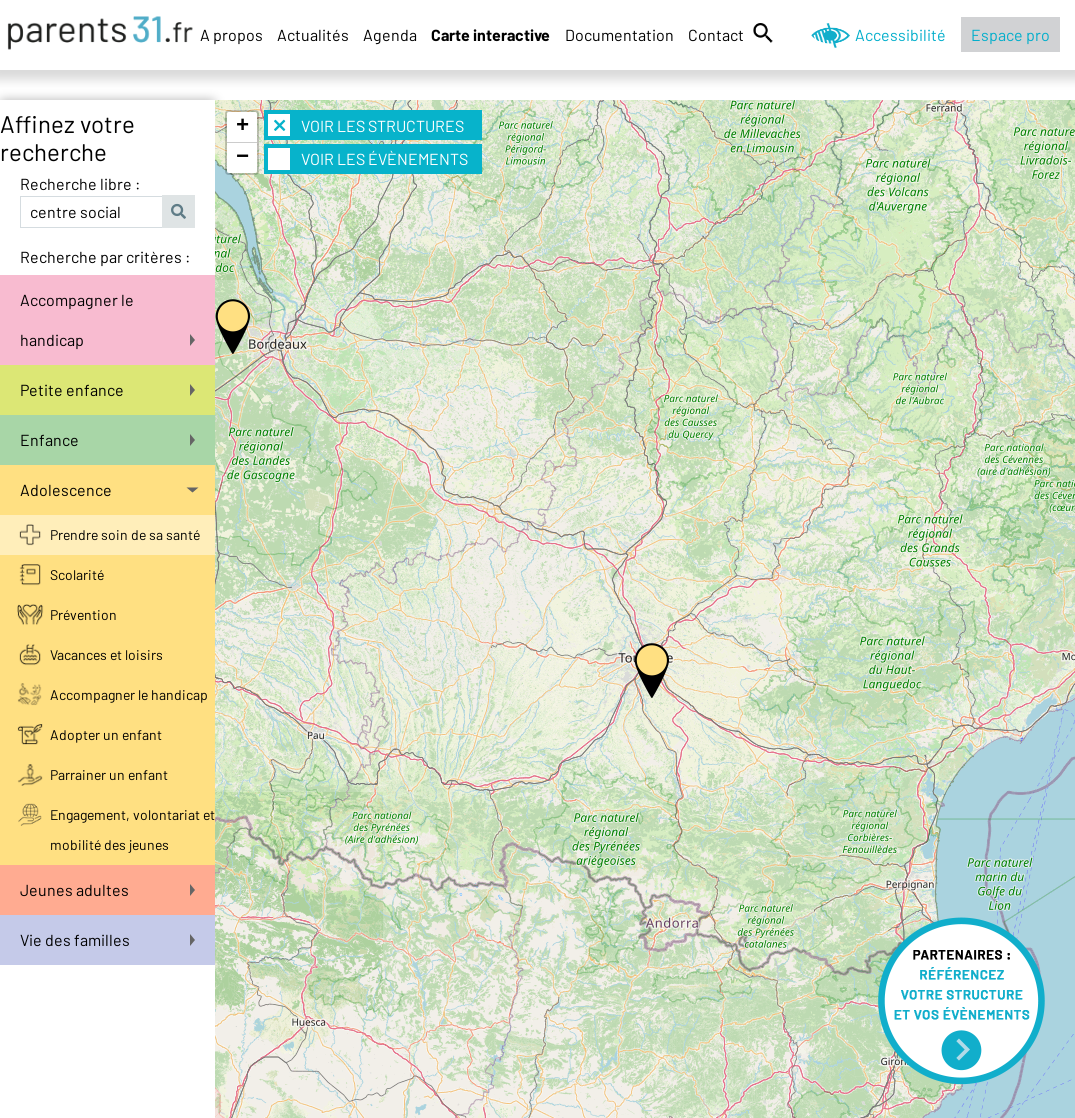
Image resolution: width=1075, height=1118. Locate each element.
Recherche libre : (80, 183)
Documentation (619, 34)
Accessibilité (900, 34)
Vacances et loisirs (106, 654)
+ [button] (242, 127)
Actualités (313, 34)
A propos (231, 34)
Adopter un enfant (106, 734)
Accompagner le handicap (107, 319)
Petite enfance (107, 389)
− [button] (242, 158)
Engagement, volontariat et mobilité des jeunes (132, 829)
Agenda (390, 34)
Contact (716, 34)
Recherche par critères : (105, 256)
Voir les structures (366, 125)
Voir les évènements (368, 159)
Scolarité (77, 574)
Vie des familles (107, 939)
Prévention (83, 614)
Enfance (107, 439)
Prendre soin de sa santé (125, 534)
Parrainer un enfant (109, 774)
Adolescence (109, 489)
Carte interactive (490, 34)
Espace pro (1010, 34)
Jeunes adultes (107, 889)
